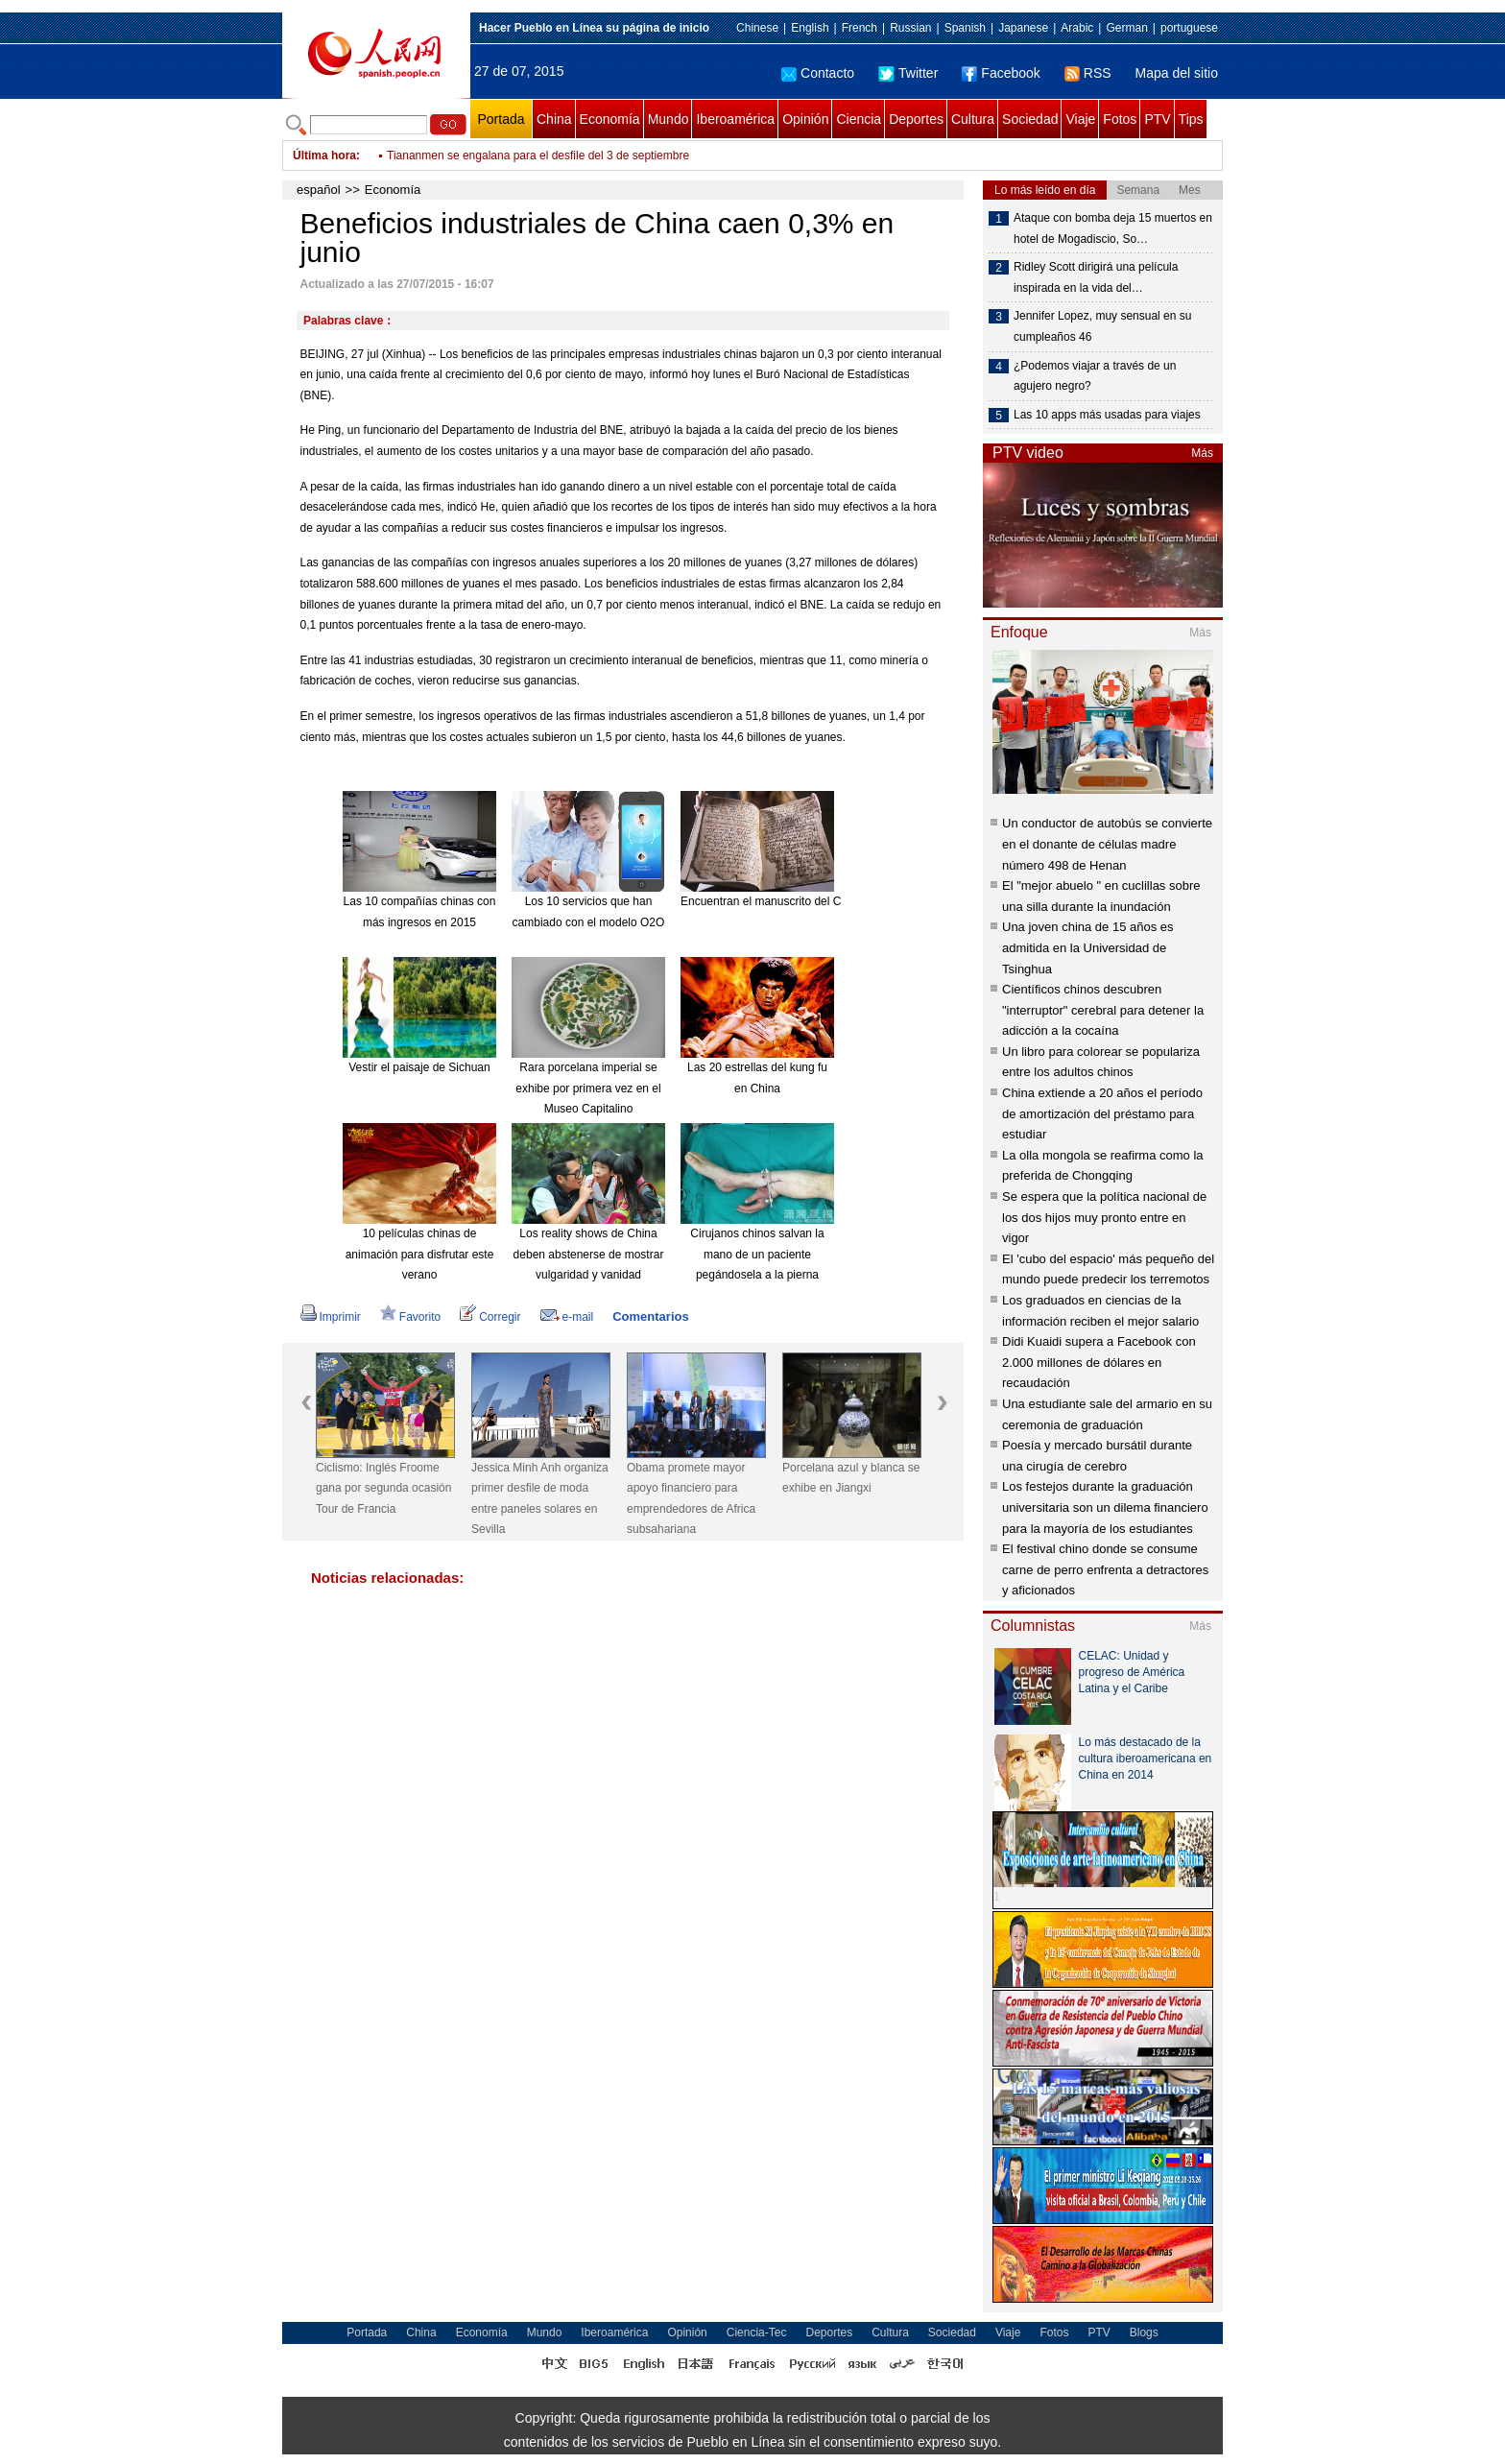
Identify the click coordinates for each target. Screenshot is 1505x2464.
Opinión (805, 119)
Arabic (1077, 28)
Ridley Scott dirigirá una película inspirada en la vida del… (1096, 277)
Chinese (757, 28)
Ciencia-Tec (757, 2332)
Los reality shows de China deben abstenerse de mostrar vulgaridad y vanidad (589, 1254)
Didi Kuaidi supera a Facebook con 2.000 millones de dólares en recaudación (1099, 1362)
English (809, 28)
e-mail (567, 1317)
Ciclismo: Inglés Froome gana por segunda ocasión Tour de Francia (383, 1488)
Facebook (1000, 73)
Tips (1191, 119)
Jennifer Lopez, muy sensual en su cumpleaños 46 (1102, 326)
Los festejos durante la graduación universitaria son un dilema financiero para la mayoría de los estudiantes (1105, 1507)
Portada (500, 119)
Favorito (410, 1317)
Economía (610, 119)
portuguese (1189, 28)
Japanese (1023, 28)
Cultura (972, 119)
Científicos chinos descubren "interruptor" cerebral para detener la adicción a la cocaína (1103, 1010)
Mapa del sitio (1176, 73)
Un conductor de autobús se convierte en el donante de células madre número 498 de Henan (1107, 844)
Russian (910, 28)
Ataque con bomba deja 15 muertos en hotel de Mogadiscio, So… (1113, 228)
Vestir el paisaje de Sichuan (419, 1067)
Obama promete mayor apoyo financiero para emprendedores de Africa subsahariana (691, 1499)
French (859, 28)
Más (1202, 453)
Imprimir (330, 1317)
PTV (1157, 119)
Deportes (916, 119)
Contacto (817, 73)
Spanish (965, 28)
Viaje (1080, 119)
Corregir (490, 1317)
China (554, 119)
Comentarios (650, 1316)
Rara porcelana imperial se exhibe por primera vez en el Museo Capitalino (587, 1088)
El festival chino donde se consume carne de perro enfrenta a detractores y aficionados (1105, 1569)
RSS (1087, 73)
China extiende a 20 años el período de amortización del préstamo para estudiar (1102, 1113)
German (1126, 28)
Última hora (324, 155)
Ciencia (858, 119)
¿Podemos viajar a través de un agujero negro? (1095, 376)
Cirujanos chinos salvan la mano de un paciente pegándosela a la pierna (757, 1254)
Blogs (1144, 2332)
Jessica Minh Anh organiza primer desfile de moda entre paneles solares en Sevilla (540, 1499)
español (319, 189)
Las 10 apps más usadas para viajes (1107, 414)
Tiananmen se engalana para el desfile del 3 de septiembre (538, 155)
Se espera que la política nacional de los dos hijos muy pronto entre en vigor (1104, 1217)
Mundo (668, 119)
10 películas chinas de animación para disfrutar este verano (420, 1254)
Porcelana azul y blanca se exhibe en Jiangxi (851, 1478)
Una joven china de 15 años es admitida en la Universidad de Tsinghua (1088, 947)
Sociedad (1030, 119)
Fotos (1119, 119)
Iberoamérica (735, 119)
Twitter (908, 73)
